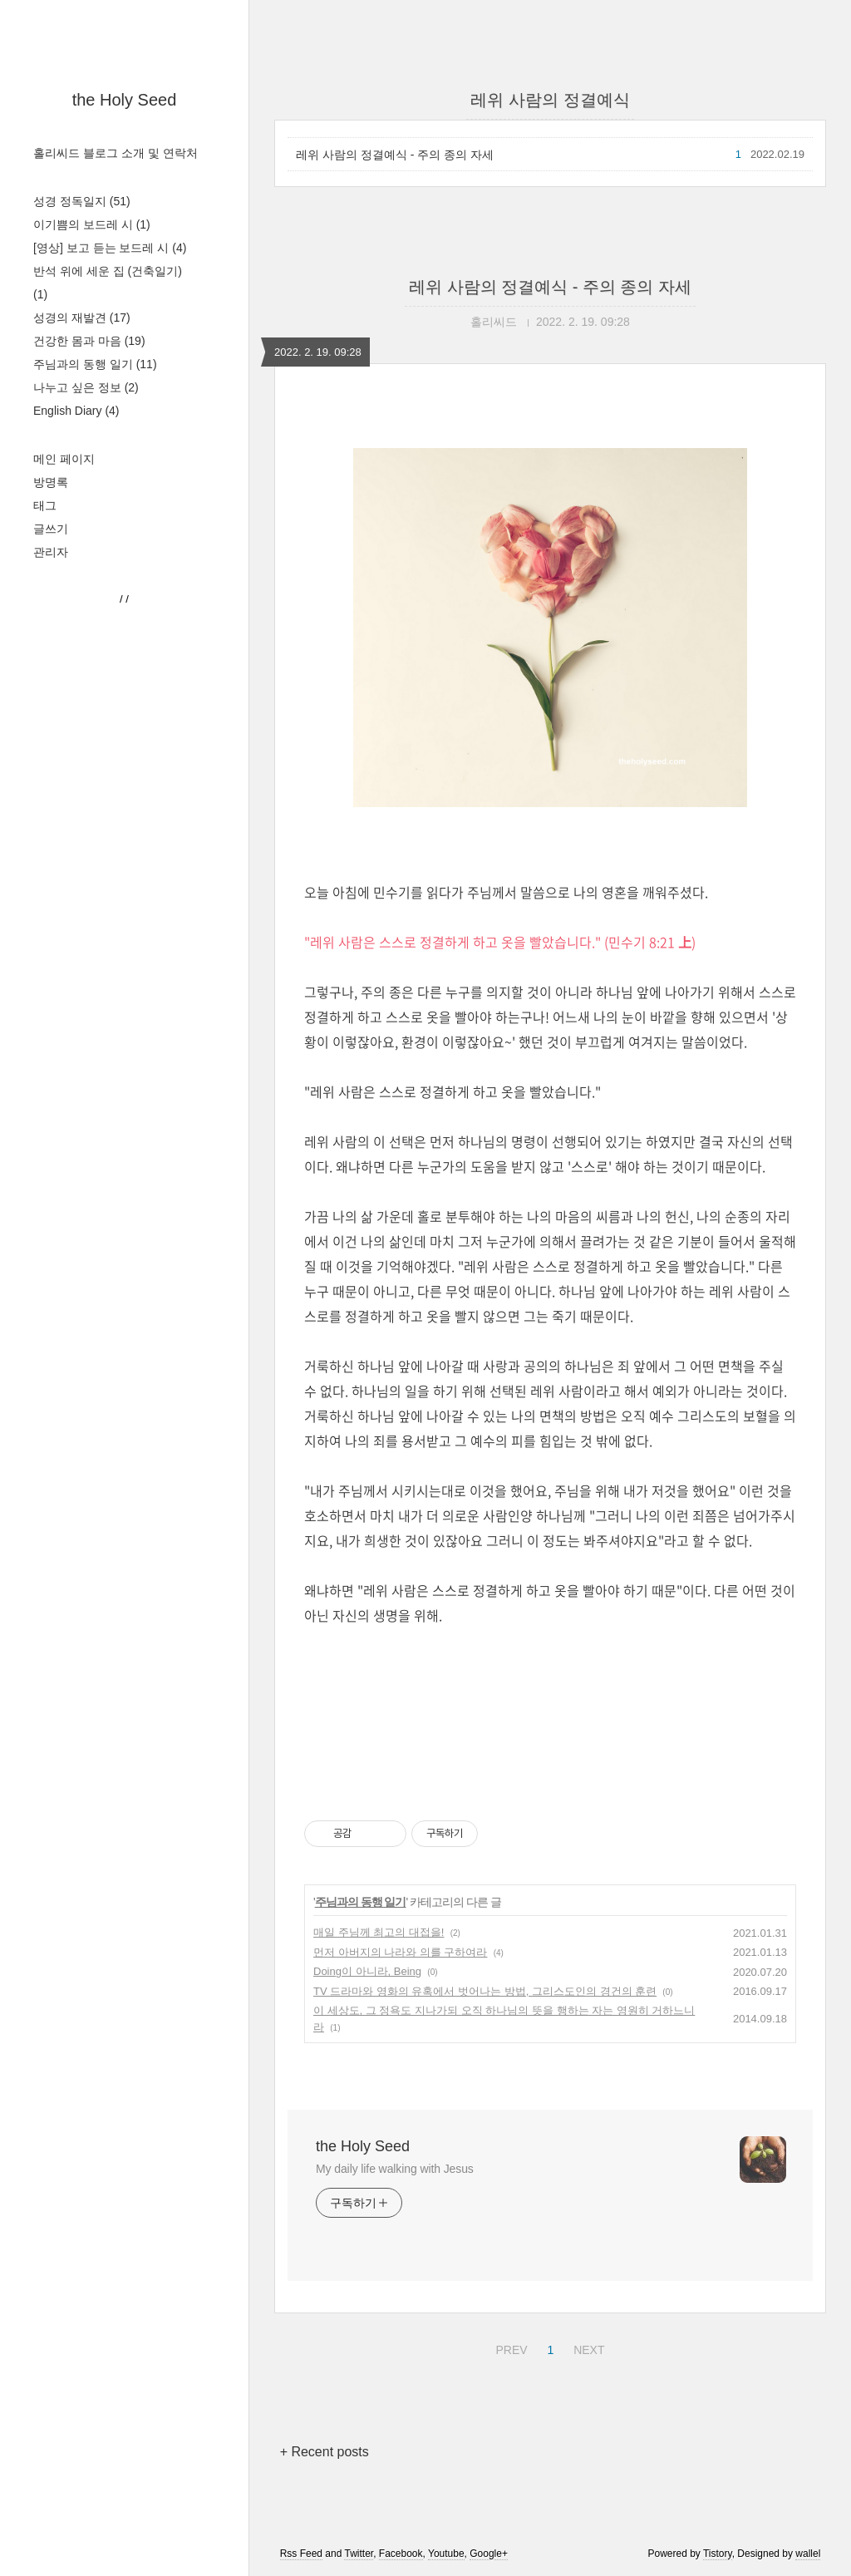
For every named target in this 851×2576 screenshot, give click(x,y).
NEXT (586, 2347)
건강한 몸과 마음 (89, 340)
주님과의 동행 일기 (95, 364)
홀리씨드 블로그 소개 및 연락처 (115, 153)
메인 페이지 (64, 458)
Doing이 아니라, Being (367, 1971)
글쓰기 (50, 528)
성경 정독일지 (81, 201)
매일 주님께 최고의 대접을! (378, 1932)
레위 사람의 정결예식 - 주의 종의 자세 (395, 154)
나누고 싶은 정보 (86, 387)
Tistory (717, 2553)
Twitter (358, 2553)
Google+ (489, 2553)
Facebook (401, 2553)
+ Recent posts (324, 2452)
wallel (807, 2553)
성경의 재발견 (81, 317)
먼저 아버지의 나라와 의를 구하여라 (400, 1952)
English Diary (76, 410)
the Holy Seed (124, 100)
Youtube (446, 2553)
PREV (509, 2347)
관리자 (50, 552)
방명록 (50, 482)
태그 (45, 505)
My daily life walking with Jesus (395, 2168)
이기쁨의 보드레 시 (91, 224)
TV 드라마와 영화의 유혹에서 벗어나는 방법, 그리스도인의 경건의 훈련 (485, 1991)
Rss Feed (301, 2553)
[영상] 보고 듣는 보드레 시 (109, 247)
